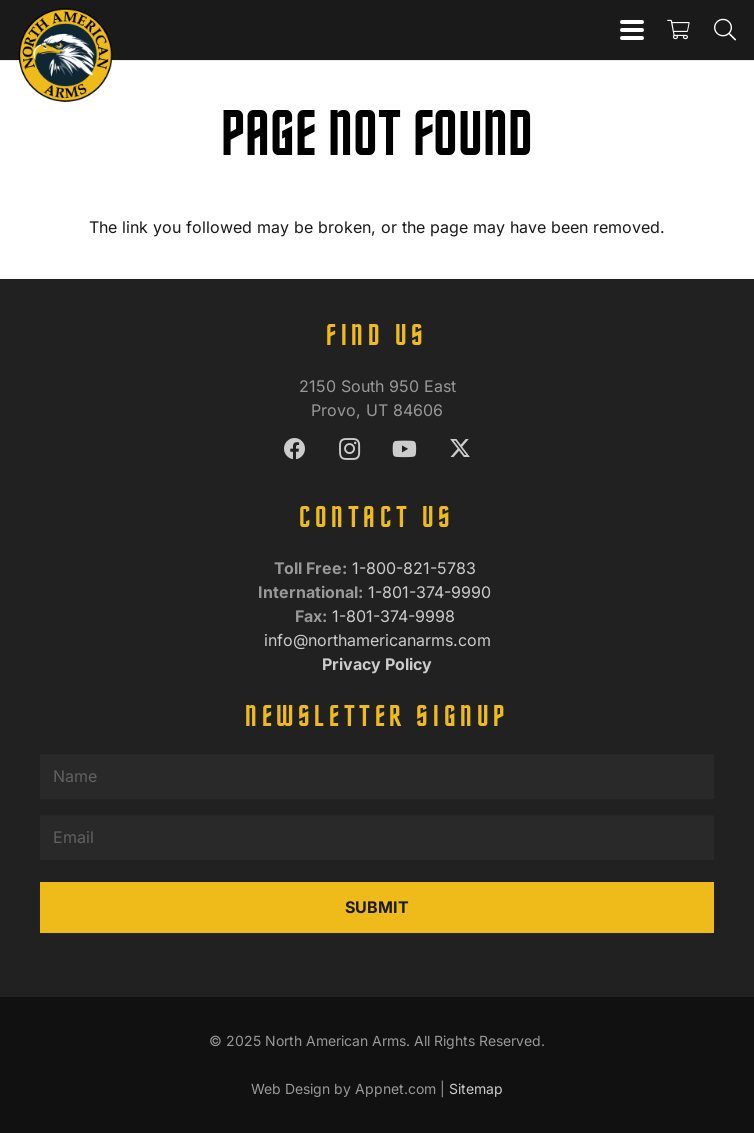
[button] (632, 30)
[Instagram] (349, 449)
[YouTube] (404, 449)
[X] (459, 449)
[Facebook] (294, 449)
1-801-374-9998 (396, 616)
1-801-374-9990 (432, 592)
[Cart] (679, 30)
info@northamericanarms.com (377, 640)
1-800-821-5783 (416, 568)
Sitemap (476, 1088)
